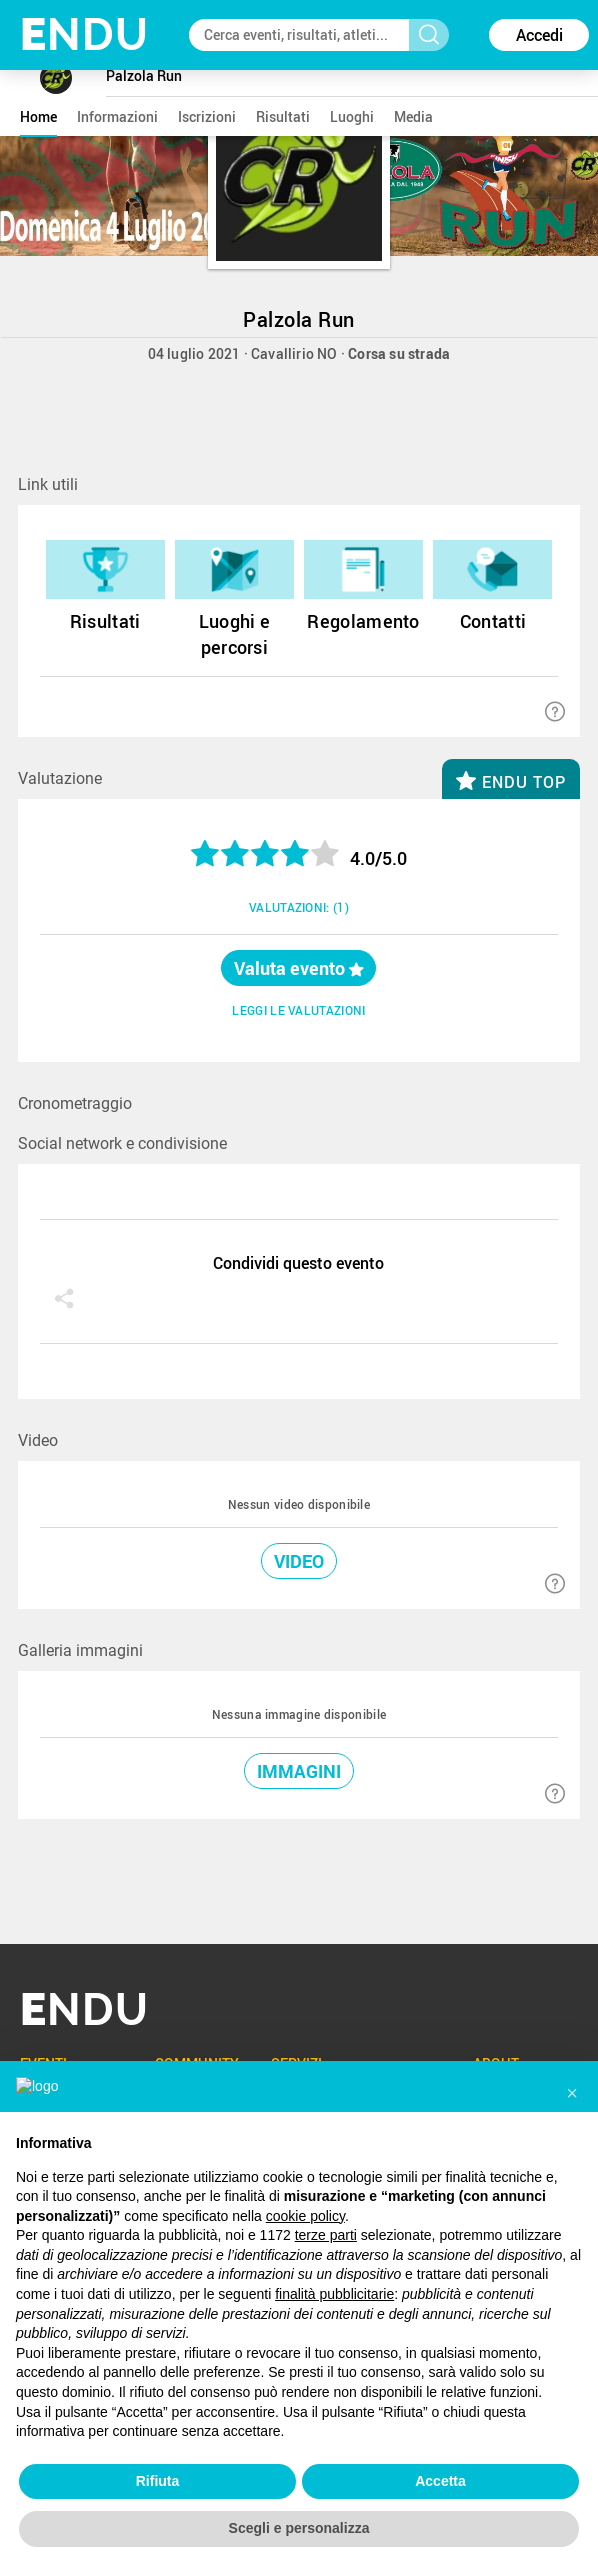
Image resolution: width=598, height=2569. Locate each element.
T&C (233, 2459)
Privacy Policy (293, 2459)
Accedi (539, 35)
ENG (56, 2449)
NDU (84, 34)
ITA (24, 2449)
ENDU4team (351, 2357)
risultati (283, 116)
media (413, 116)
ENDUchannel (356, 2293)
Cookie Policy (377, 2459)
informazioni (117, 116)
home (38, 116)
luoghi (352, 116)
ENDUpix (341, 2325)
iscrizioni (207, 116)
